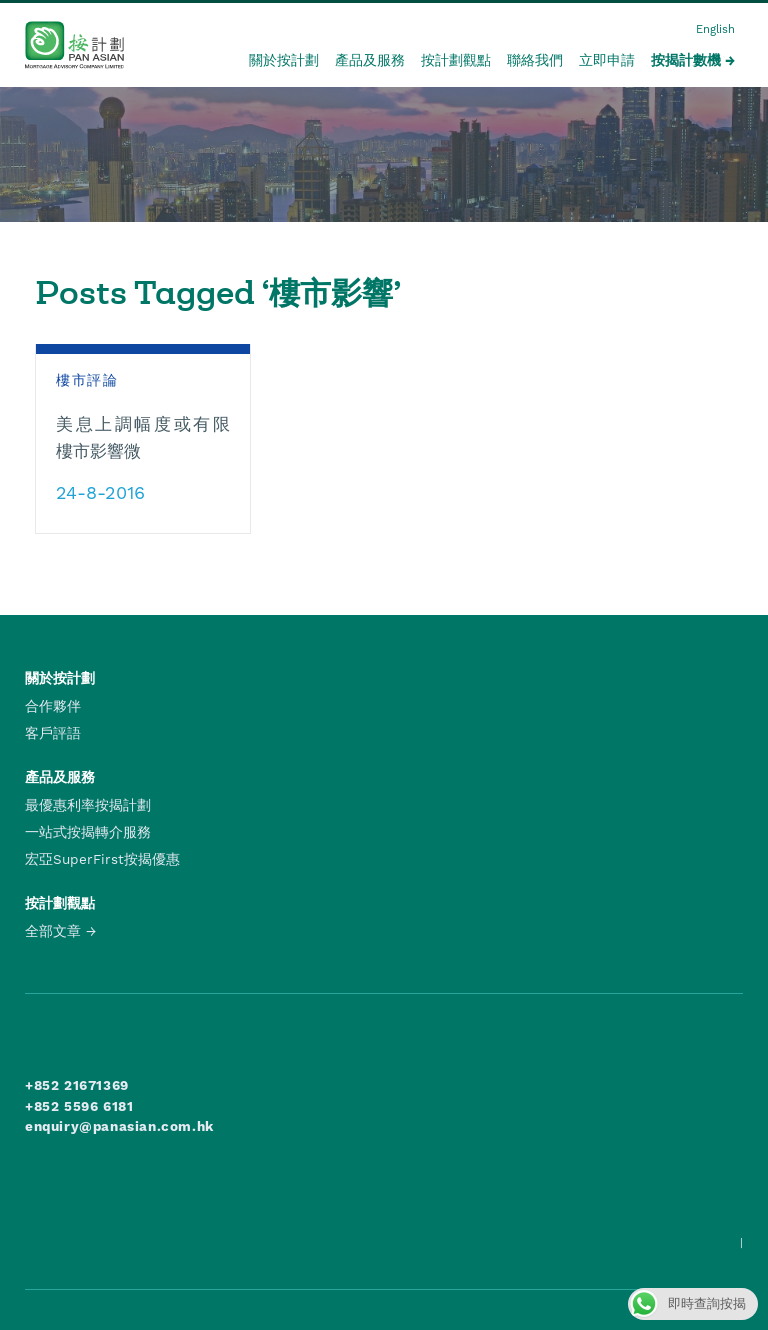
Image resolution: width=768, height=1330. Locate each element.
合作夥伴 (53, 706)
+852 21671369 (77, 1085)
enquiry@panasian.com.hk (119, 1126)
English (715, 29)
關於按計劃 (284, 60)
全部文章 (53, 931)
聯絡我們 (535, 60)
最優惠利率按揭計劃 (88, 805)
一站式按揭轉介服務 (88, 832)
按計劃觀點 (456, 60)
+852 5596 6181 (79, 1106)
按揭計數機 (686, 60)
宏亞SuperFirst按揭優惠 (102, 859)
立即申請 (607, 60)
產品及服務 (370, 60)
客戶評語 (53, 733)
